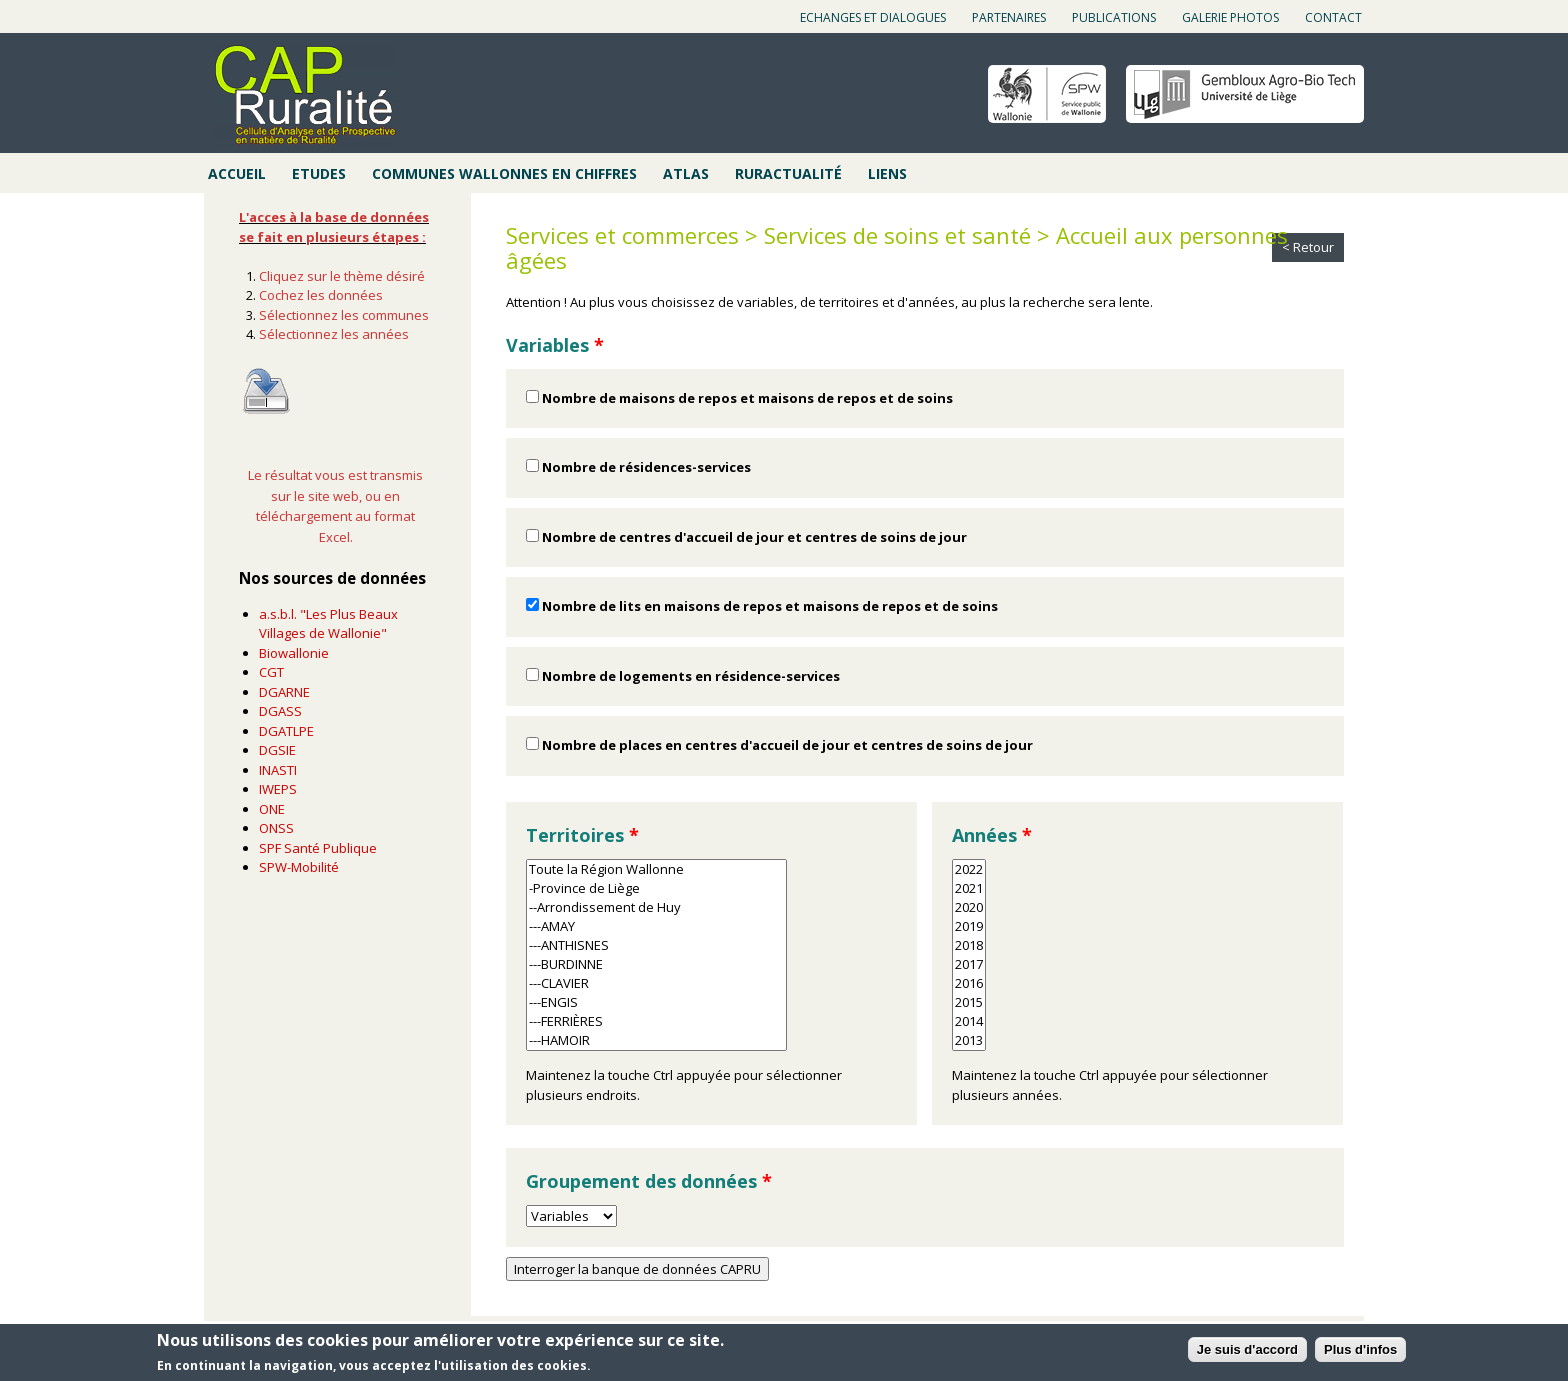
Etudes (319, 173)
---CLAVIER (656, 983)
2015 (969, 1002)
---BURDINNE (656, 964)
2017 (969, 964)
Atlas (686, 173)
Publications (1114, 17)
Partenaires (1009, 17)
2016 (969, 983)
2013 (969, 1040)
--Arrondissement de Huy (656, 907)
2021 (969, 888)
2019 (969, 926)
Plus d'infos (1360, 1349)
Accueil (237, 173)
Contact (1333, 17)
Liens (887, 173)
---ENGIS (656, 1002)
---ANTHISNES (656, 945)
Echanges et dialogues (873, 17)
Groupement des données (649, 1181)
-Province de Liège (656, 888)
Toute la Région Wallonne (656, 869)
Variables (555, 345)
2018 (969, 945)
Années (992, 835)
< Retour (1308, 247)
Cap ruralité (305, 95)
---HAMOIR (656, 1040)
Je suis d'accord (1247, 1349)
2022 (969, 869)
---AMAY (656, 926)
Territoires (582, 835)
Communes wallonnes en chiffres (504, 173)
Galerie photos (1230, 17)
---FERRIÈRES (656, 1021)
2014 (969, 1021)
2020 (969, 907)
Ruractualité (788, 173)
